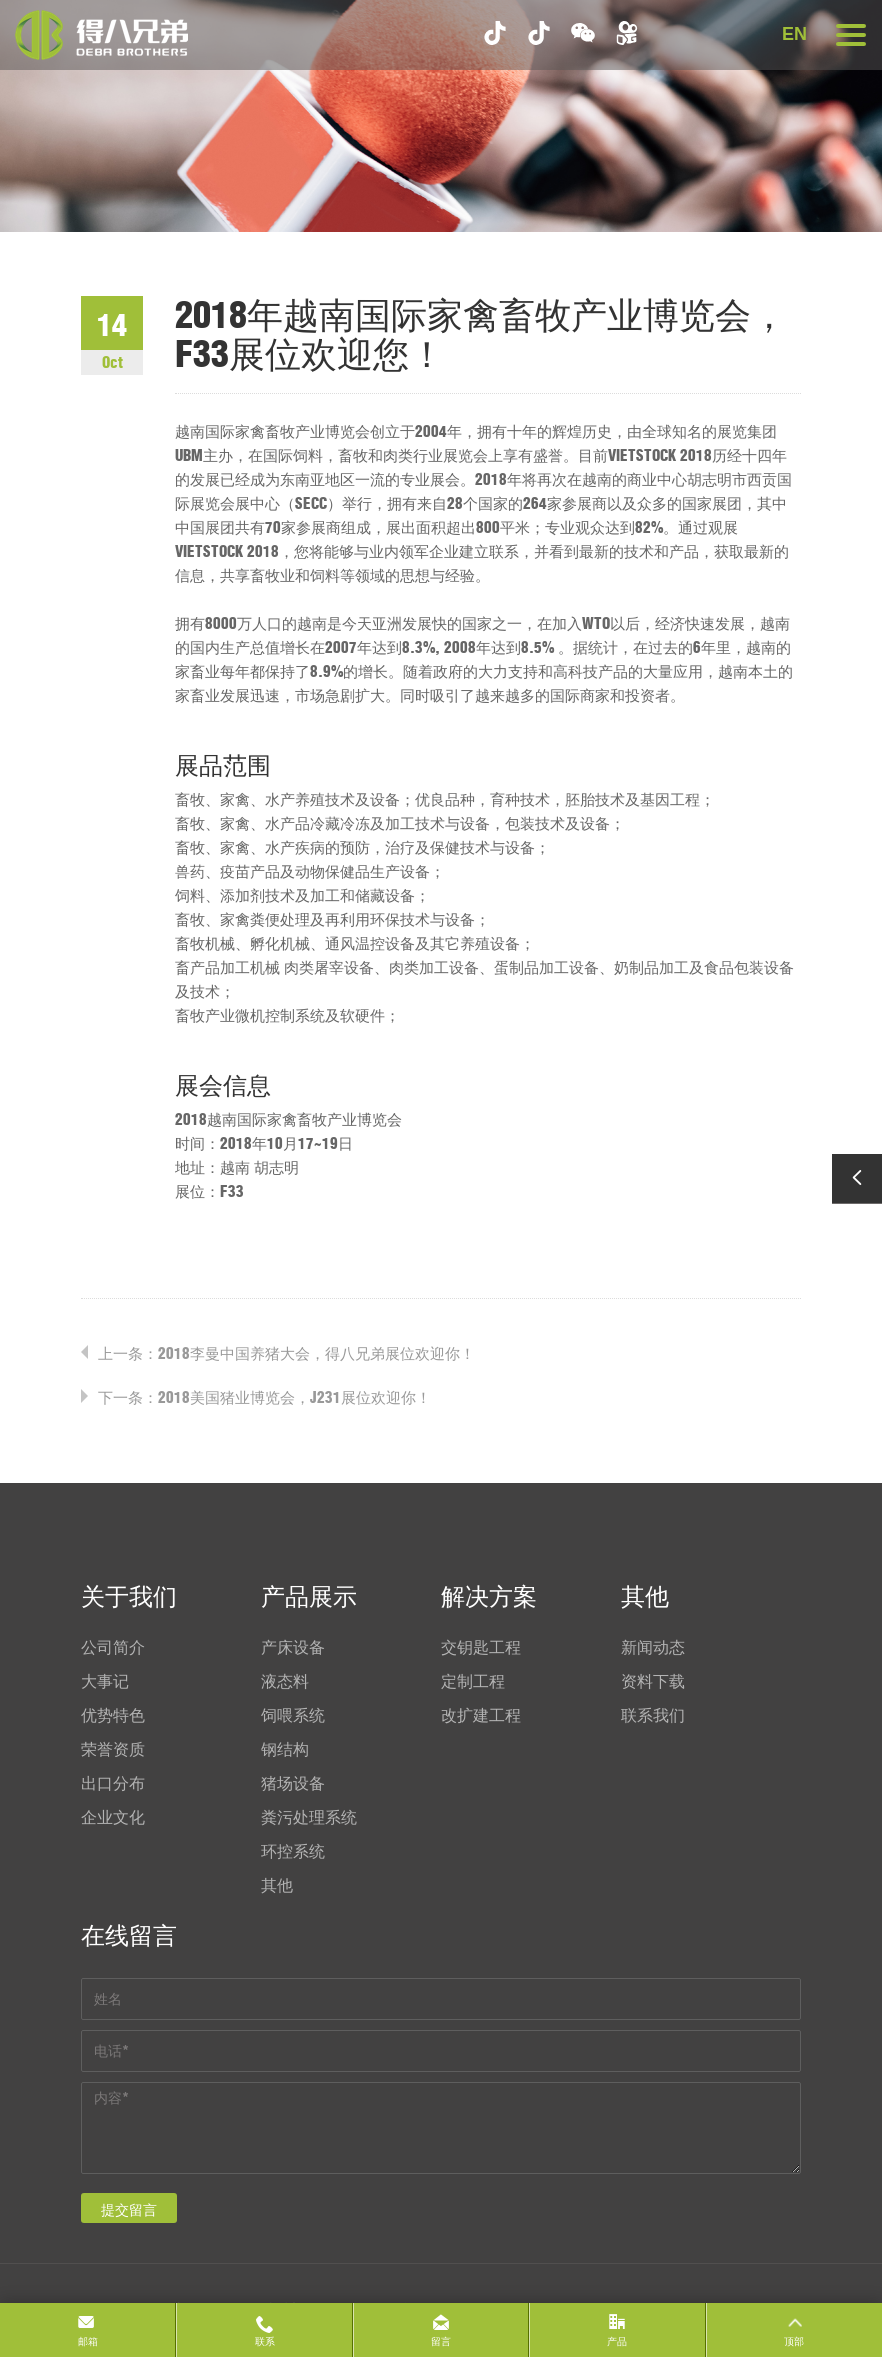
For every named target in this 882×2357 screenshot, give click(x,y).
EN (794, 34)
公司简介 (113, 1647)
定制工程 (473, 1681)
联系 (265, 2341)
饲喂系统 (293, 1715)
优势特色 (113, 1715)
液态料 (285, 1681)
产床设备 (293, 1647)
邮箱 (88, 2341)
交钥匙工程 (481, 1647)
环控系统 (293, 1851)
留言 (441, 2341)
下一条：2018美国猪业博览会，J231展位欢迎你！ (264, 1397)
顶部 (794, 2341)
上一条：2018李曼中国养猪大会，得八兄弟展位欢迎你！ (286, 1353)
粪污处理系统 (309, 1817)
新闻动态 (653, 1647)
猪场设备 (293, 1783)
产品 (617, 2341)
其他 (277, 1885)
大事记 (105, 1681)
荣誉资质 (113, 1749)
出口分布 (113, 1783)
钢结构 (285, 1749)
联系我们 (653, 1715)
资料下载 (653, 1681)
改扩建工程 (481, 1715)
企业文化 (113, 1817)
